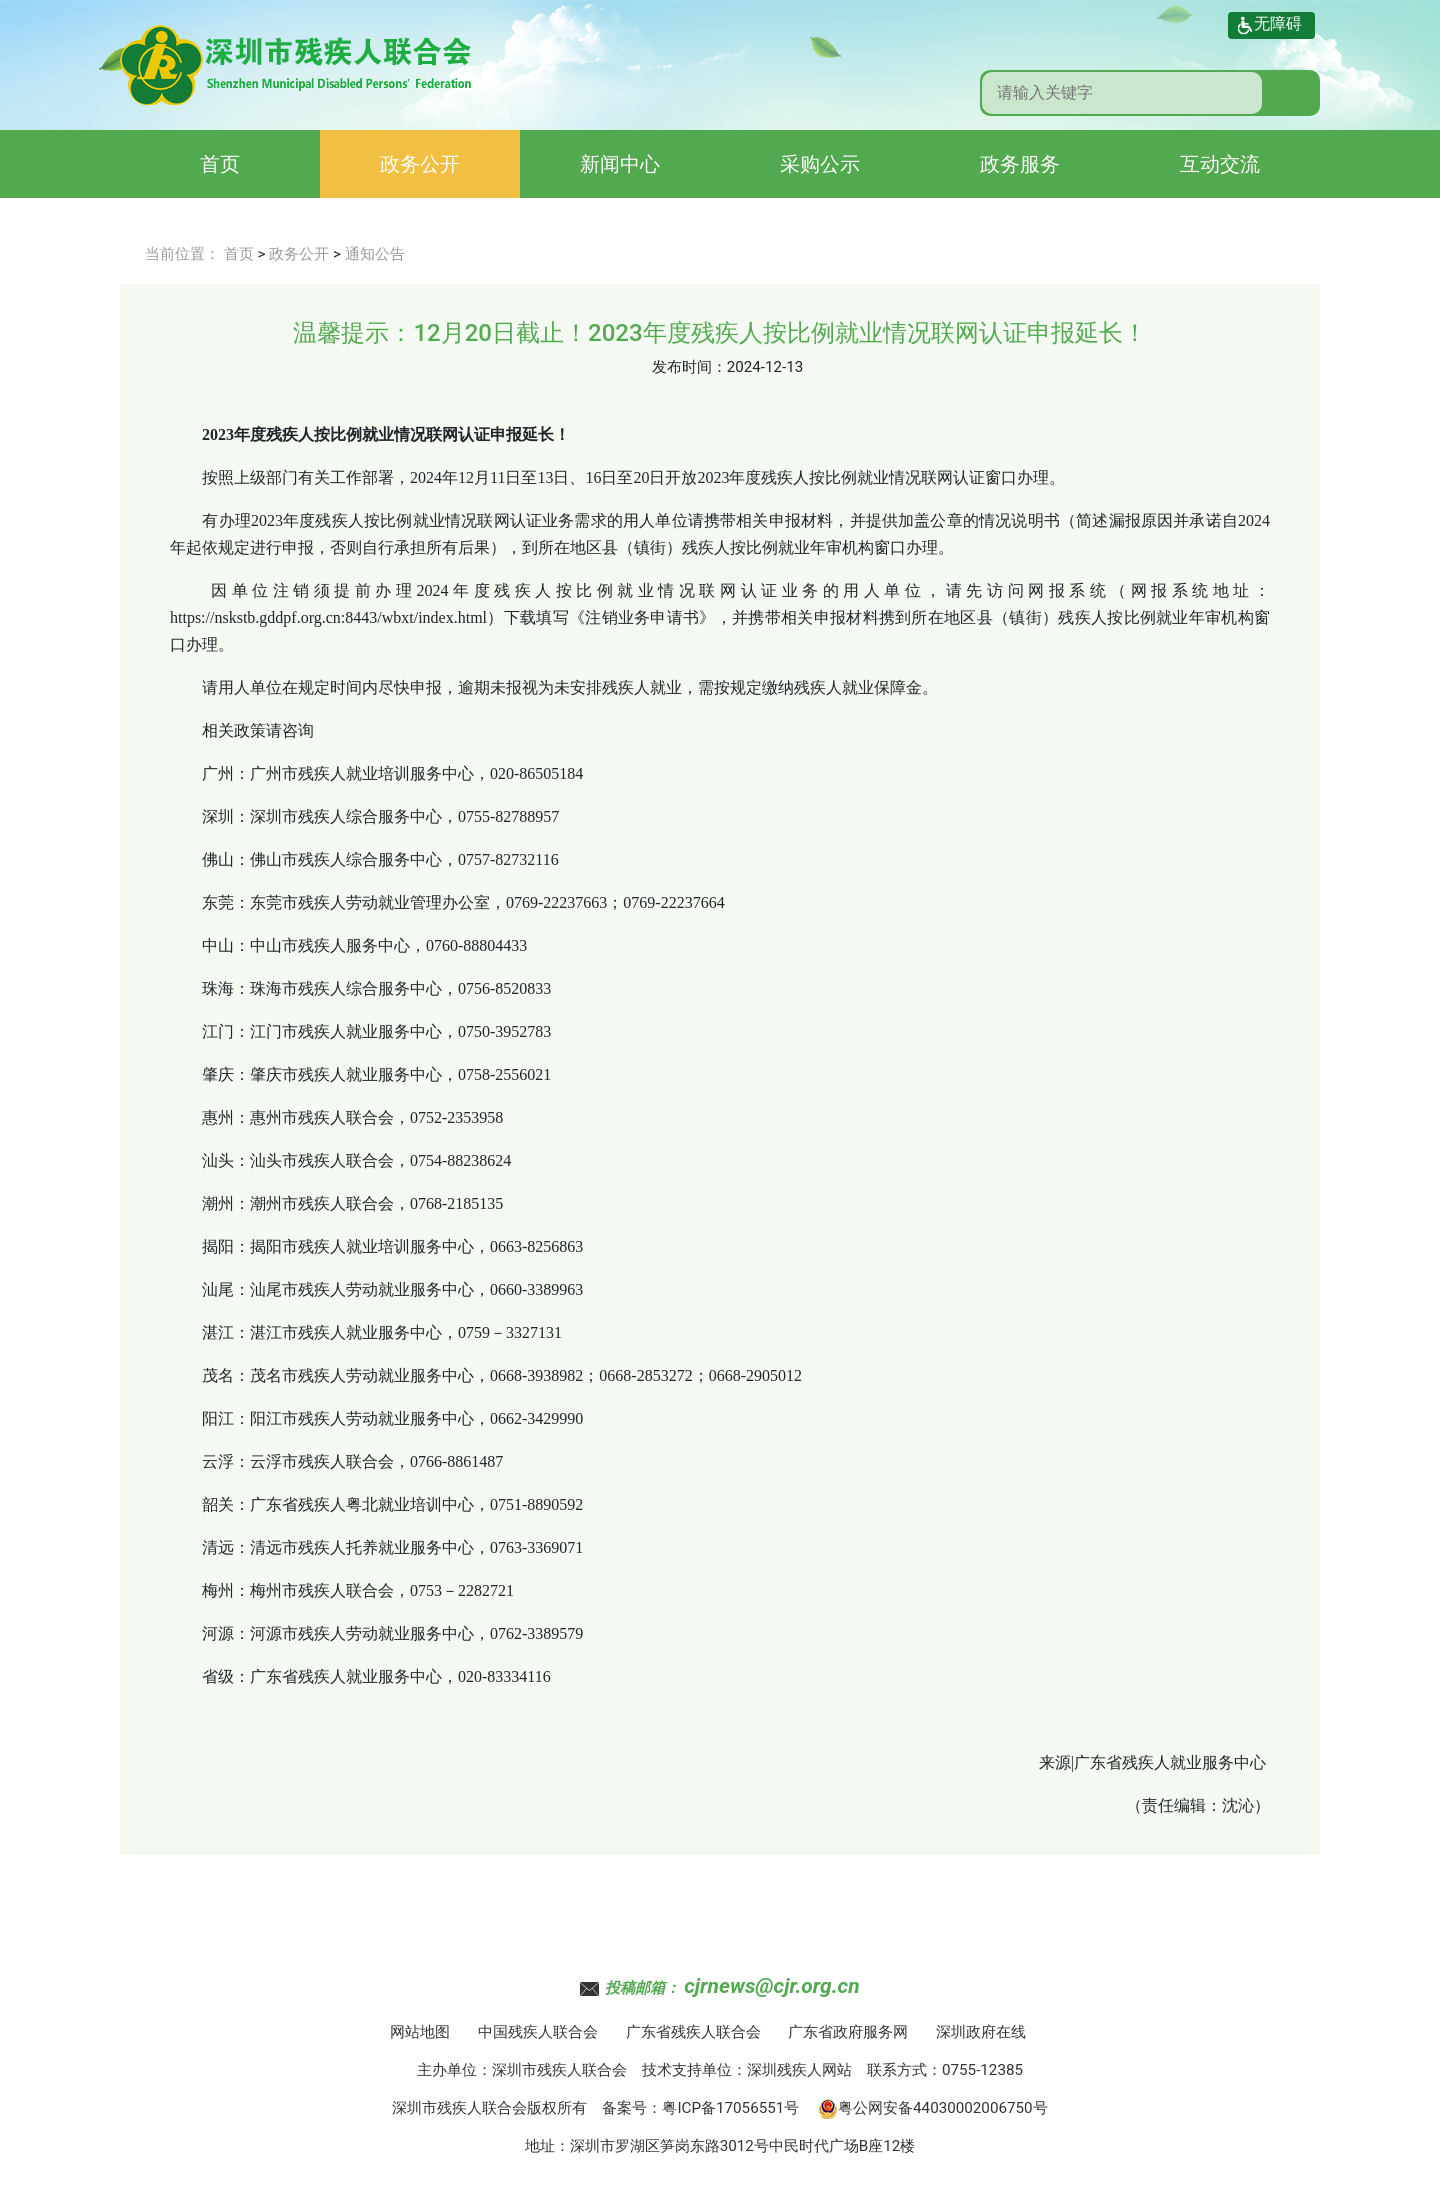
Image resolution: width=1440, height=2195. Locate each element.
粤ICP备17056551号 (730, 2108)
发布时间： (689, 367)
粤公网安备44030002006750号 (933, 2108)
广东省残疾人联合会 (693, 2032)
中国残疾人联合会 (538, 2032)
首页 (220, 164)
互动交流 (1220, 164)
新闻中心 (620, 164)
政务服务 (1020, 164)
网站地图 (420, 2032)
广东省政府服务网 (848, 2032)
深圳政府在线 (981, 2032)
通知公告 (375, 254)
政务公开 (420, 164)
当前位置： (182, 254)
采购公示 (820, 164)
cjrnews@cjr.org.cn (771, 1986)
